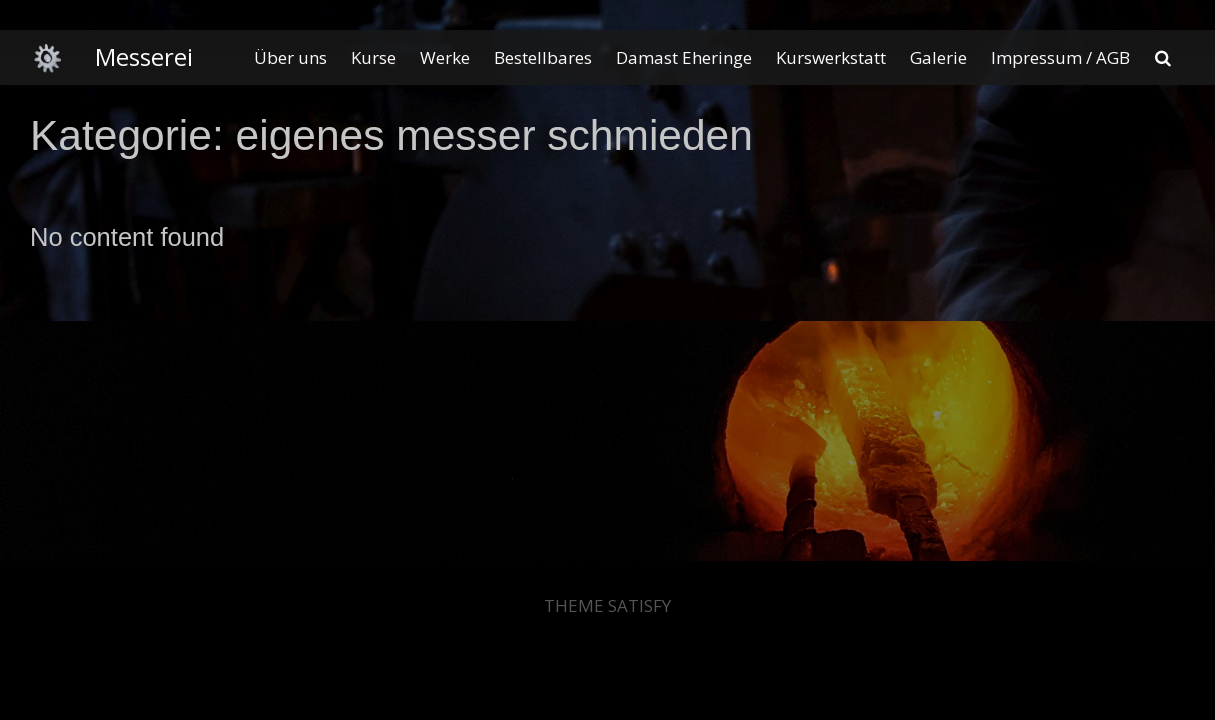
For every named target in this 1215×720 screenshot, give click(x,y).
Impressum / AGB (1060, 57)
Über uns (290, 57)
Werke (445, 57)
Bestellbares (543, 57)
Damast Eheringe (684, 57)
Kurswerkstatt (831, 57)
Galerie (938, 57)
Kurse (373, 57)
